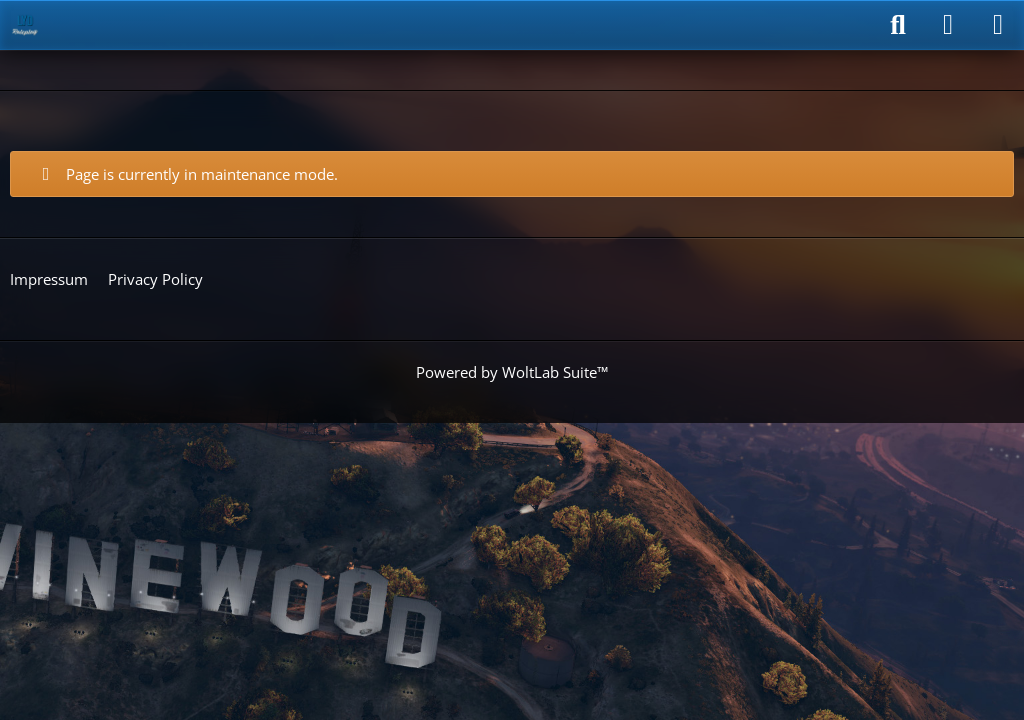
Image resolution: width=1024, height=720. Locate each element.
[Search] (898, 25)
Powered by (512, 372)
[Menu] (998, 25)
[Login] (948, 25)
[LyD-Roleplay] (25, 25)
